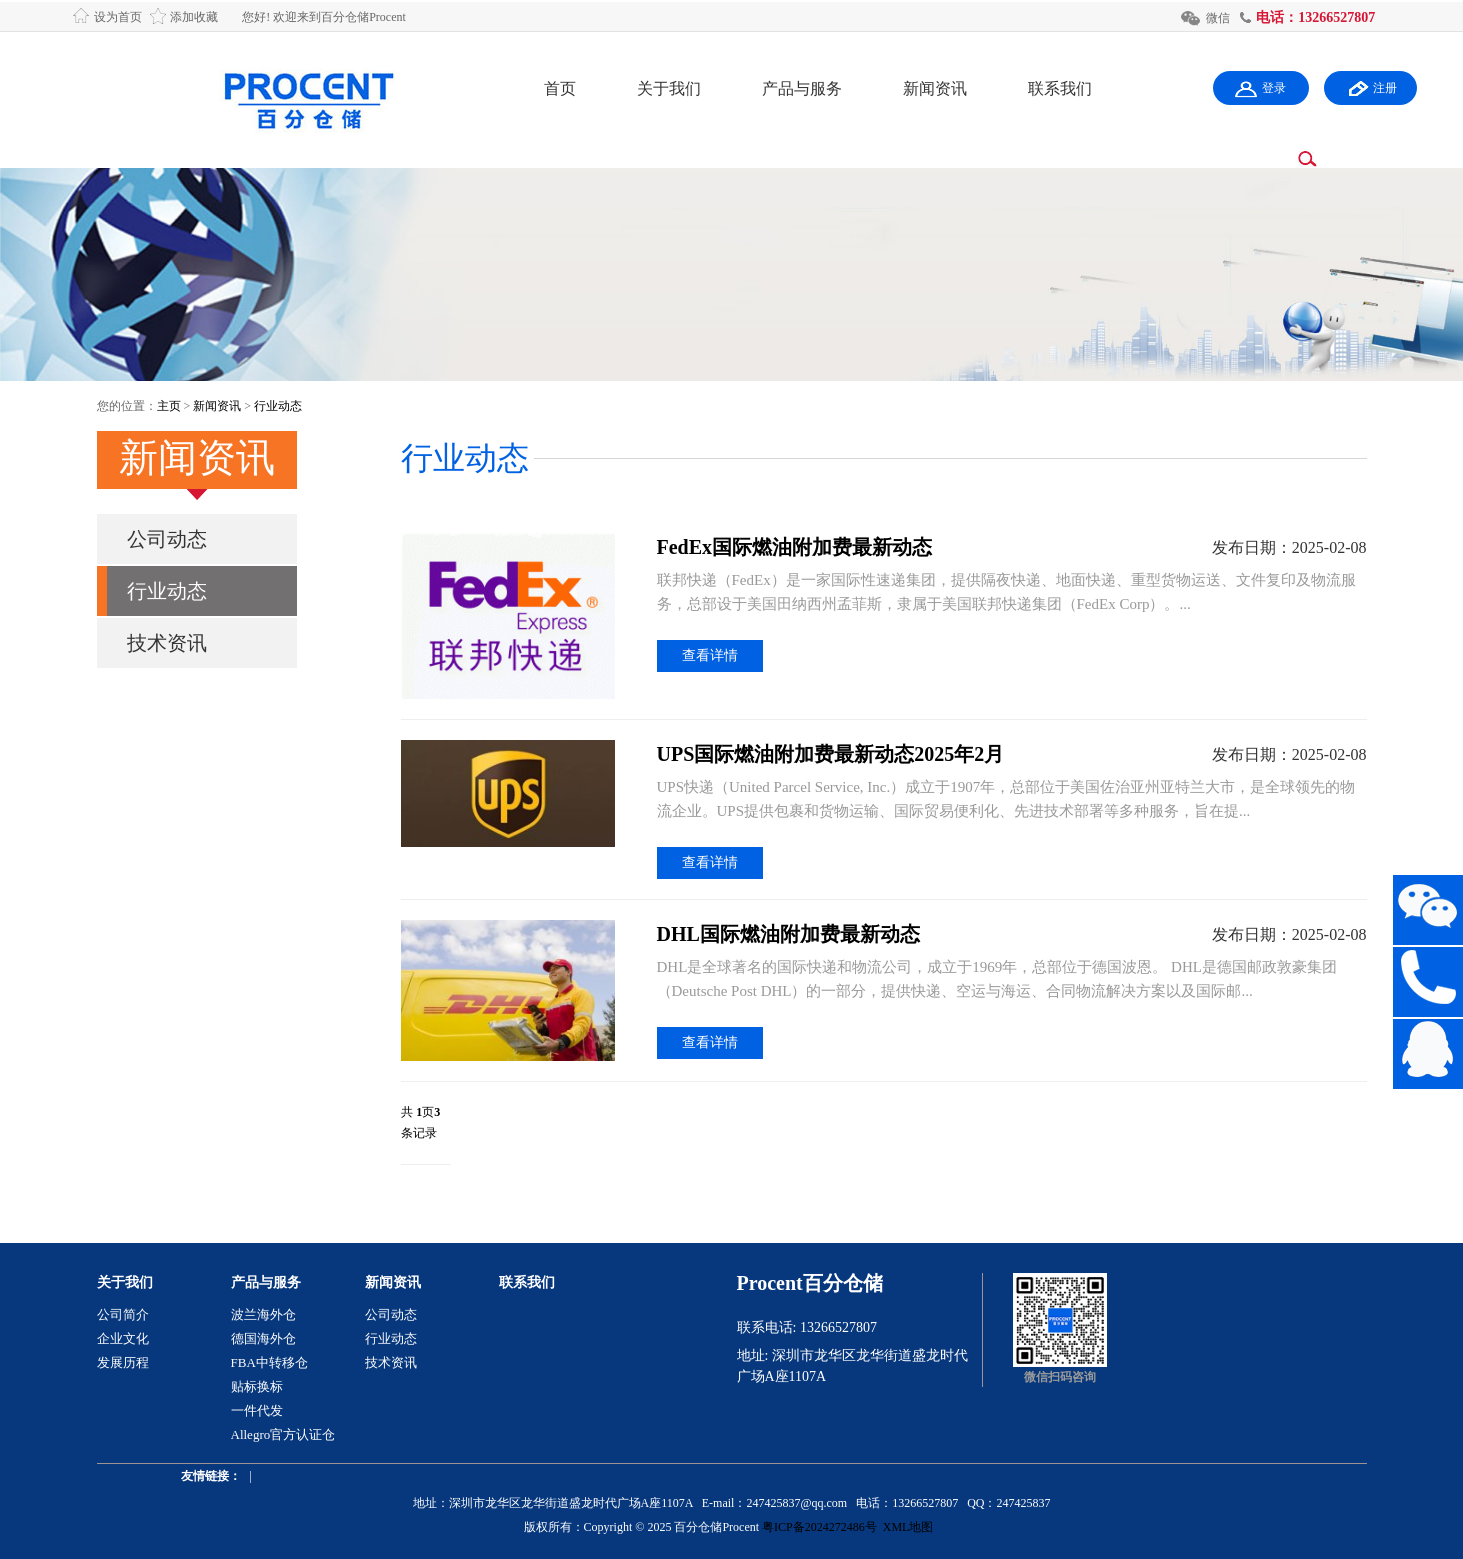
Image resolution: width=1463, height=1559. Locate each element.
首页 (560, 88)
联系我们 (1060, 88)
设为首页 (118, 17)
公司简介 (123, 1314)
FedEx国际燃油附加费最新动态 (795, 547)
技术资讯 (167, 643)
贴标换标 (257, 1386)
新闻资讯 (935, 88)
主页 (169, 406)
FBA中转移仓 (269, 1362)
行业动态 (278, 406)
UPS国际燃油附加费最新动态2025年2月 (831, 754)
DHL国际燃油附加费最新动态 (788, 934)
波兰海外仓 (263, 1314)
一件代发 (257, 1410)
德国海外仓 (263, 1338)
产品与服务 (802, 88)
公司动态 (167, 539)
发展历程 (123, 1362)
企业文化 (123, 1338)
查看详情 (710, 655)
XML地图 (908, 1527)
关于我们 (669, 88)
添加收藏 (194, 17)
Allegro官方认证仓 (283, 1434)
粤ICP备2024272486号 (819, 1527)
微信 (1218, 18)
